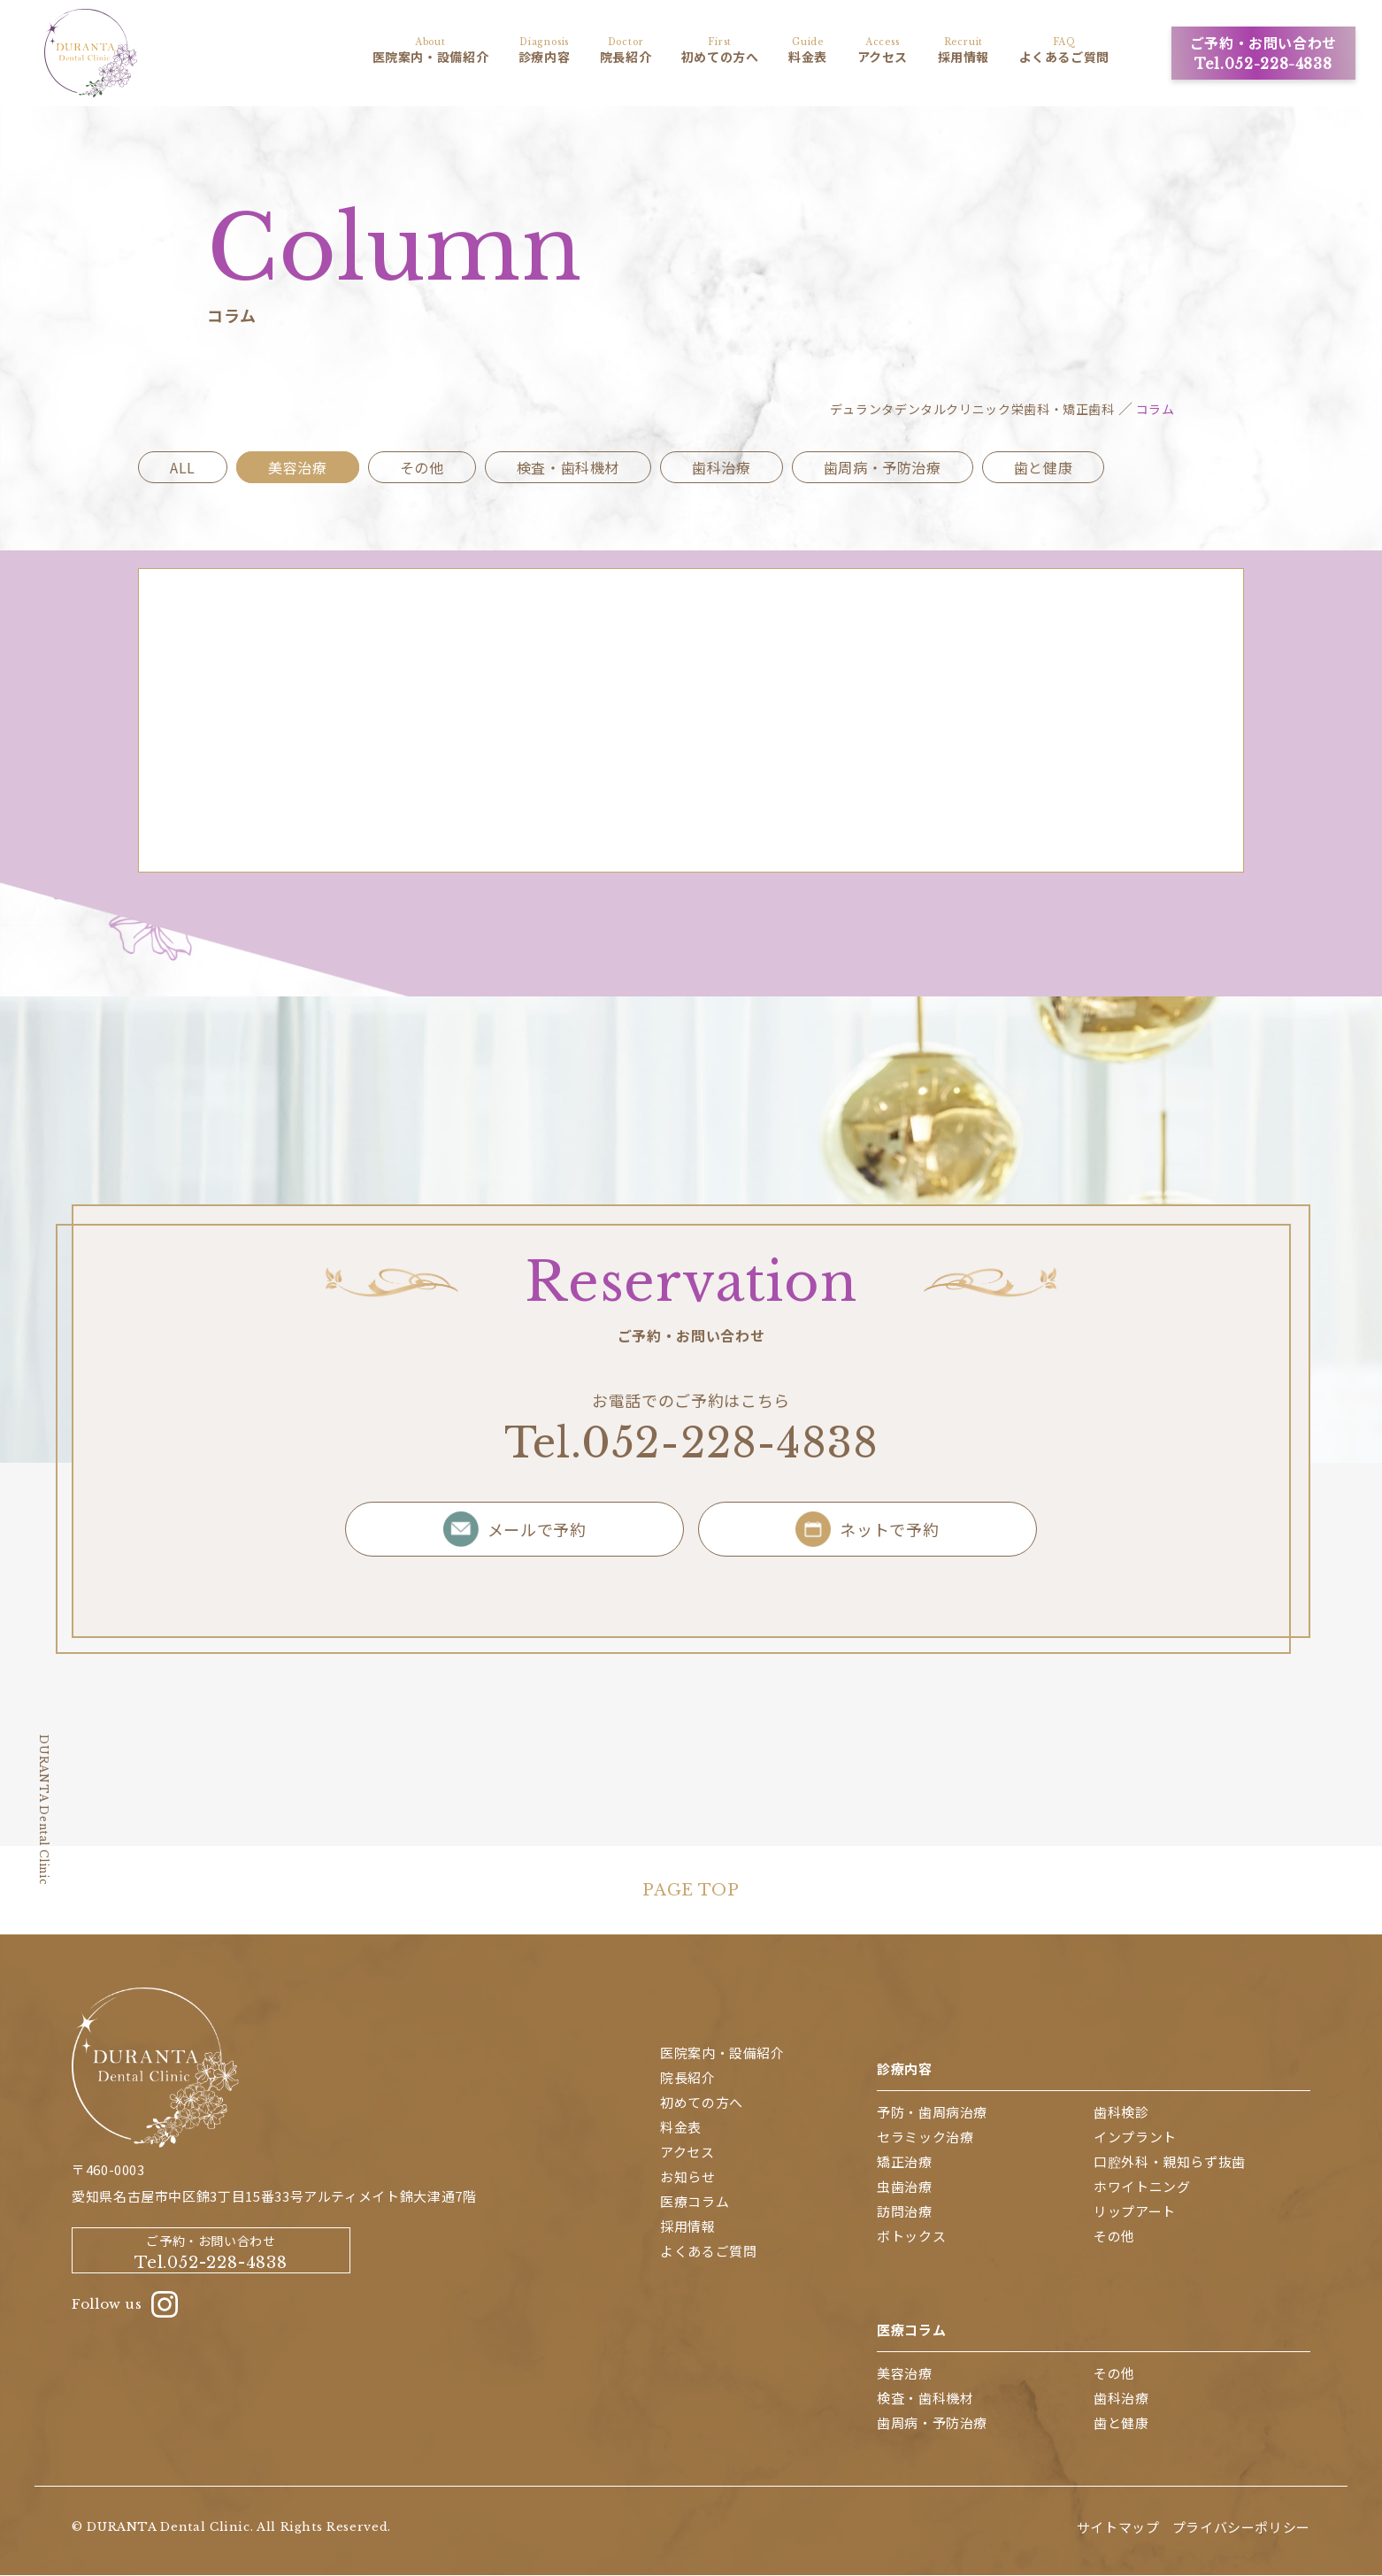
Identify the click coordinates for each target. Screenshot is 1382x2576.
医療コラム (911, 2330)
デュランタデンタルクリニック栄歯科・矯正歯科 (972, 410)
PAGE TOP (690, 1892)
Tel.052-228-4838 (691, 1444)
